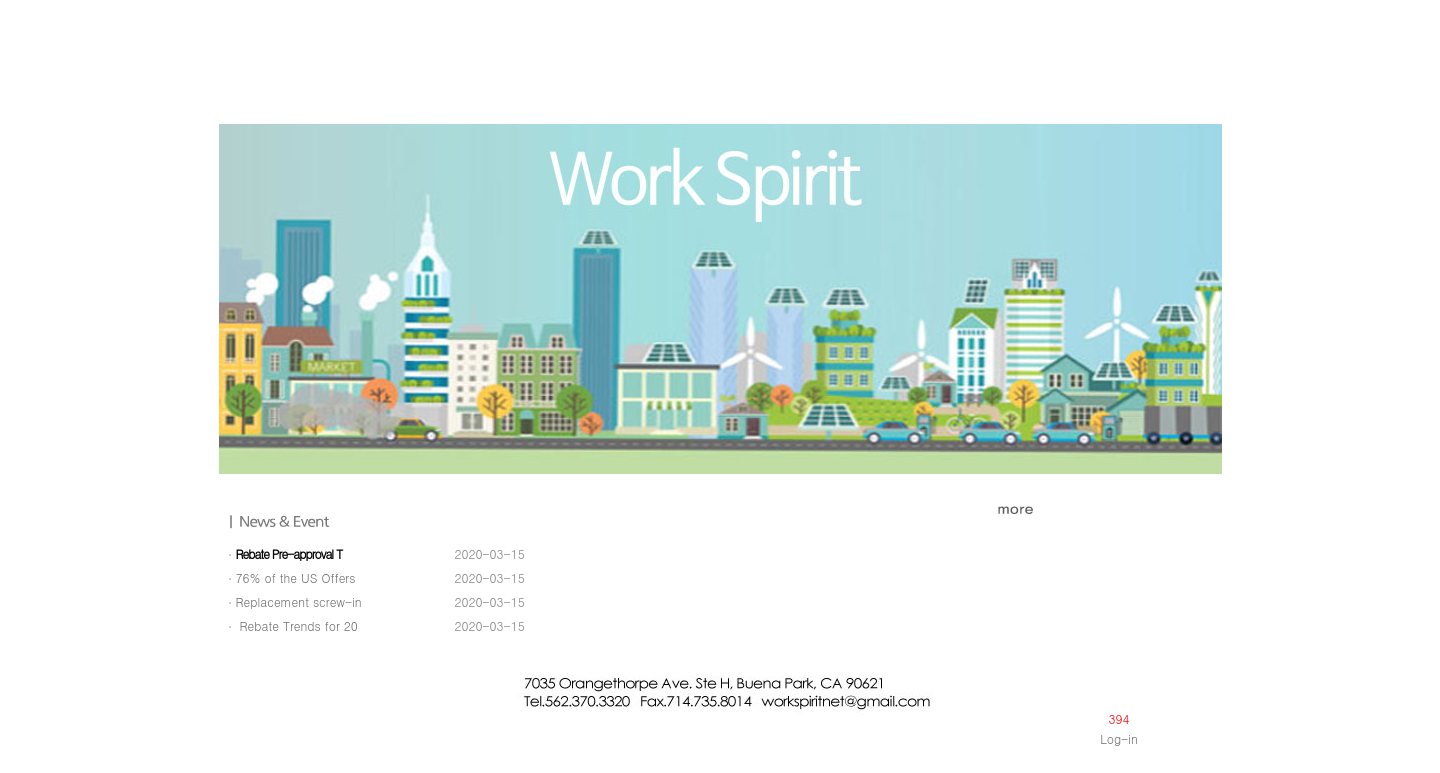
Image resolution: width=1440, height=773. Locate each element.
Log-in (1119, 738)
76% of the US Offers (296, 577)
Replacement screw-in (299, 601)
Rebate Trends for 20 (297, 625)
